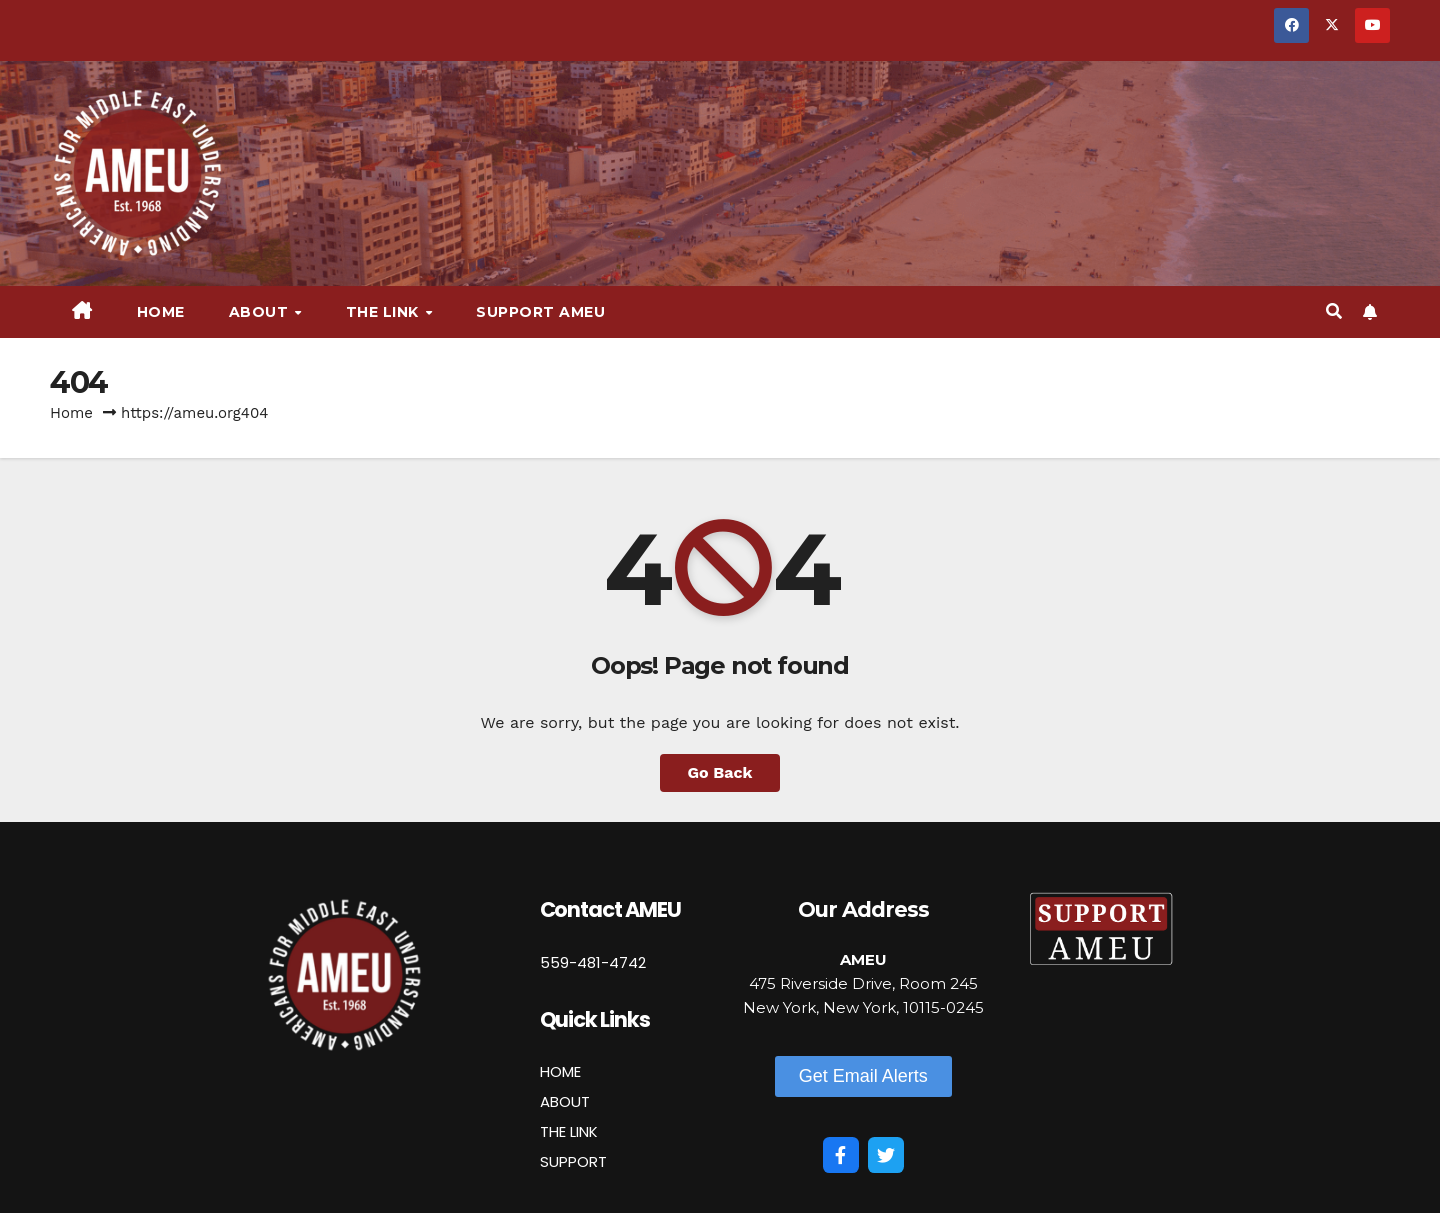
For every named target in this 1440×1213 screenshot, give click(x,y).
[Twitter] (886, 1155)
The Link (385, 312)
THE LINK (569, 1131)
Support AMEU (540, 312)
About (261, 312)
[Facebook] (841, 1155)
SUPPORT (573, 1161)
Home (161, 312)
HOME (560, 1071)
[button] (1334, 311)
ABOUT (565, 1101)
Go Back (720, 772)
